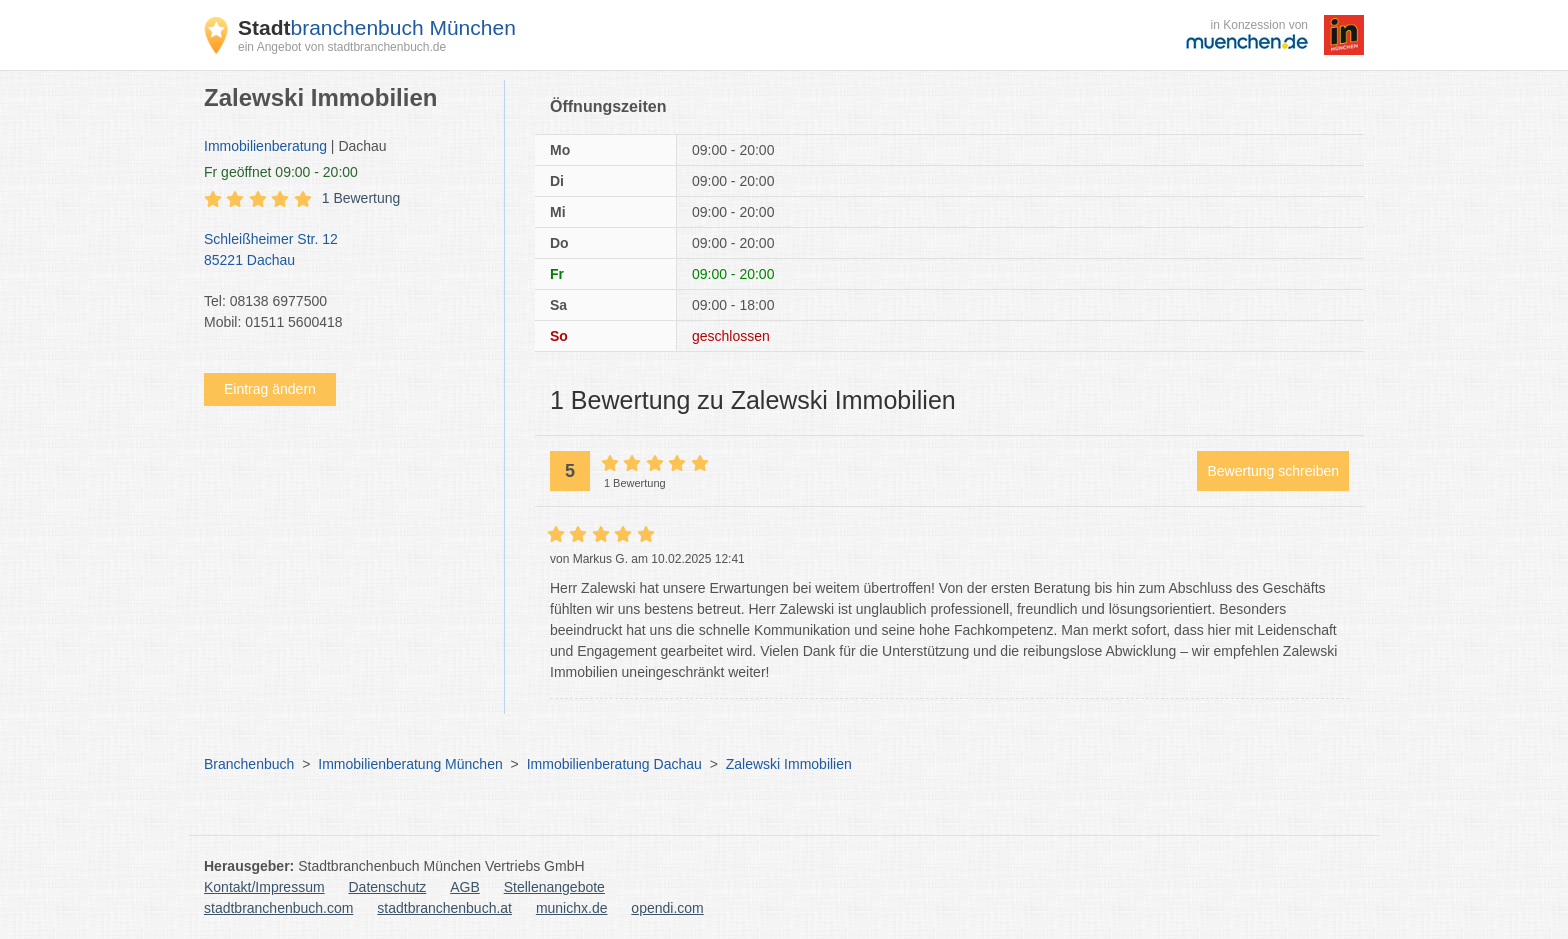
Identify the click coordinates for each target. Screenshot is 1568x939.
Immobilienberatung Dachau (614, 764)
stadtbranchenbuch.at (444, 908)
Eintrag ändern (270, 389)
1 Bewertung (361, 198)
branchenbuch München (377, 27)
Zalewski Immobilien (789, 764)
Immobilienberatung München (410, 764)
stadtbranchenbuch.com (278, 908)
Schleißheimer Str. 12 (344, 251)
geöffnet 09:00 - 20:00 (281, 172)
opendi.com (667, 908)
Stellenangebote (554, 887)
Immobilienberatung (265, 146)
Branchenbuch (249, 764)
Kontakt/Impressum (264, 887)
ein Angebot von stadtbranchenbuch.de (342, 47)
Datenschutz (388, 887)
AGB (465, 887)
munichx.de (572, 908)
